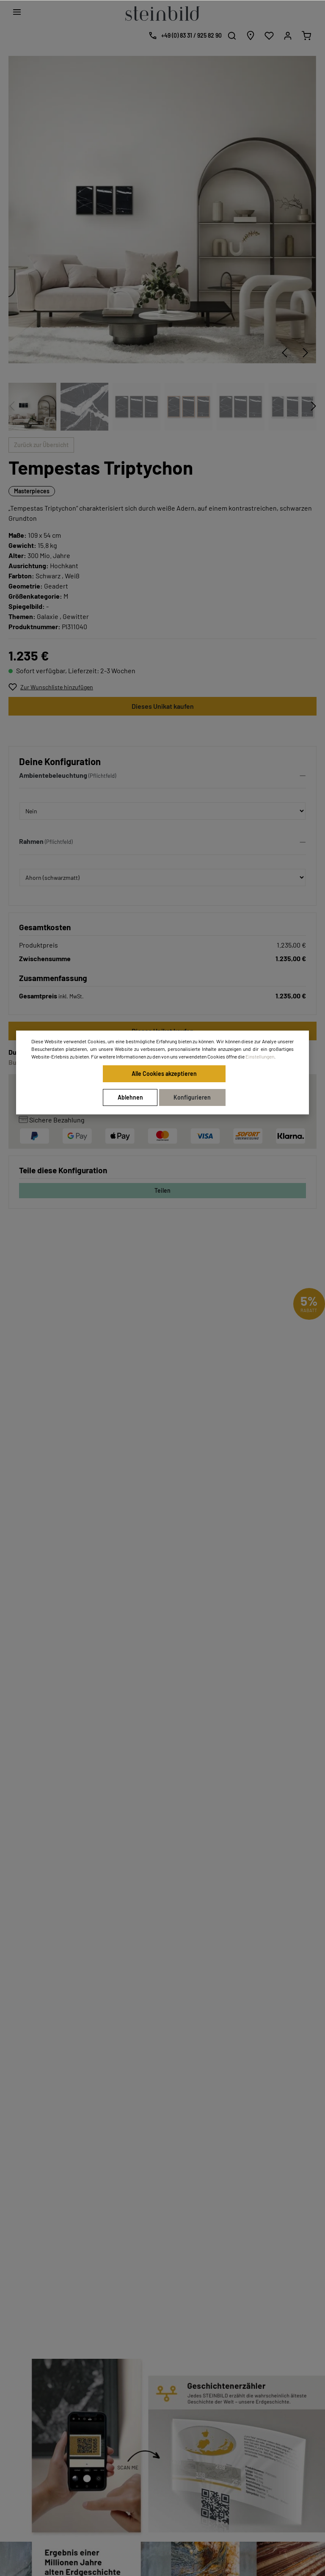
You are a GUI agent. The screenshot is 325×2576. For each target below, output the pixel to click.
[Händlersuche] (250, 35)
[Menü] (16, 11)
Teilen (162, 1190)
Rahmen (31, 841)
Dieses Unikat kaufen (163, 706)
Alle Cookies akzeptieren (164, 1073)
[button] (162, 777)
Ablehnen (130, 1097)
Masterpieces (32, 491)
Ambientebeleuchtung (53, 775)
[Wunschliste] (269, 35)
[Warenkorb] (306, 35)
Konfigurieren (192, 1097)
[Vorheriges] (284, 352)
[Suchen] (231, 35)
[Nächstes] (305, 352)
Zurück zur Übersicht (41, 444)
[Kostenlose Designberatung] (183, 35)
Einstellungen (259, 1056)
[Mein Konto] (287, 35)
